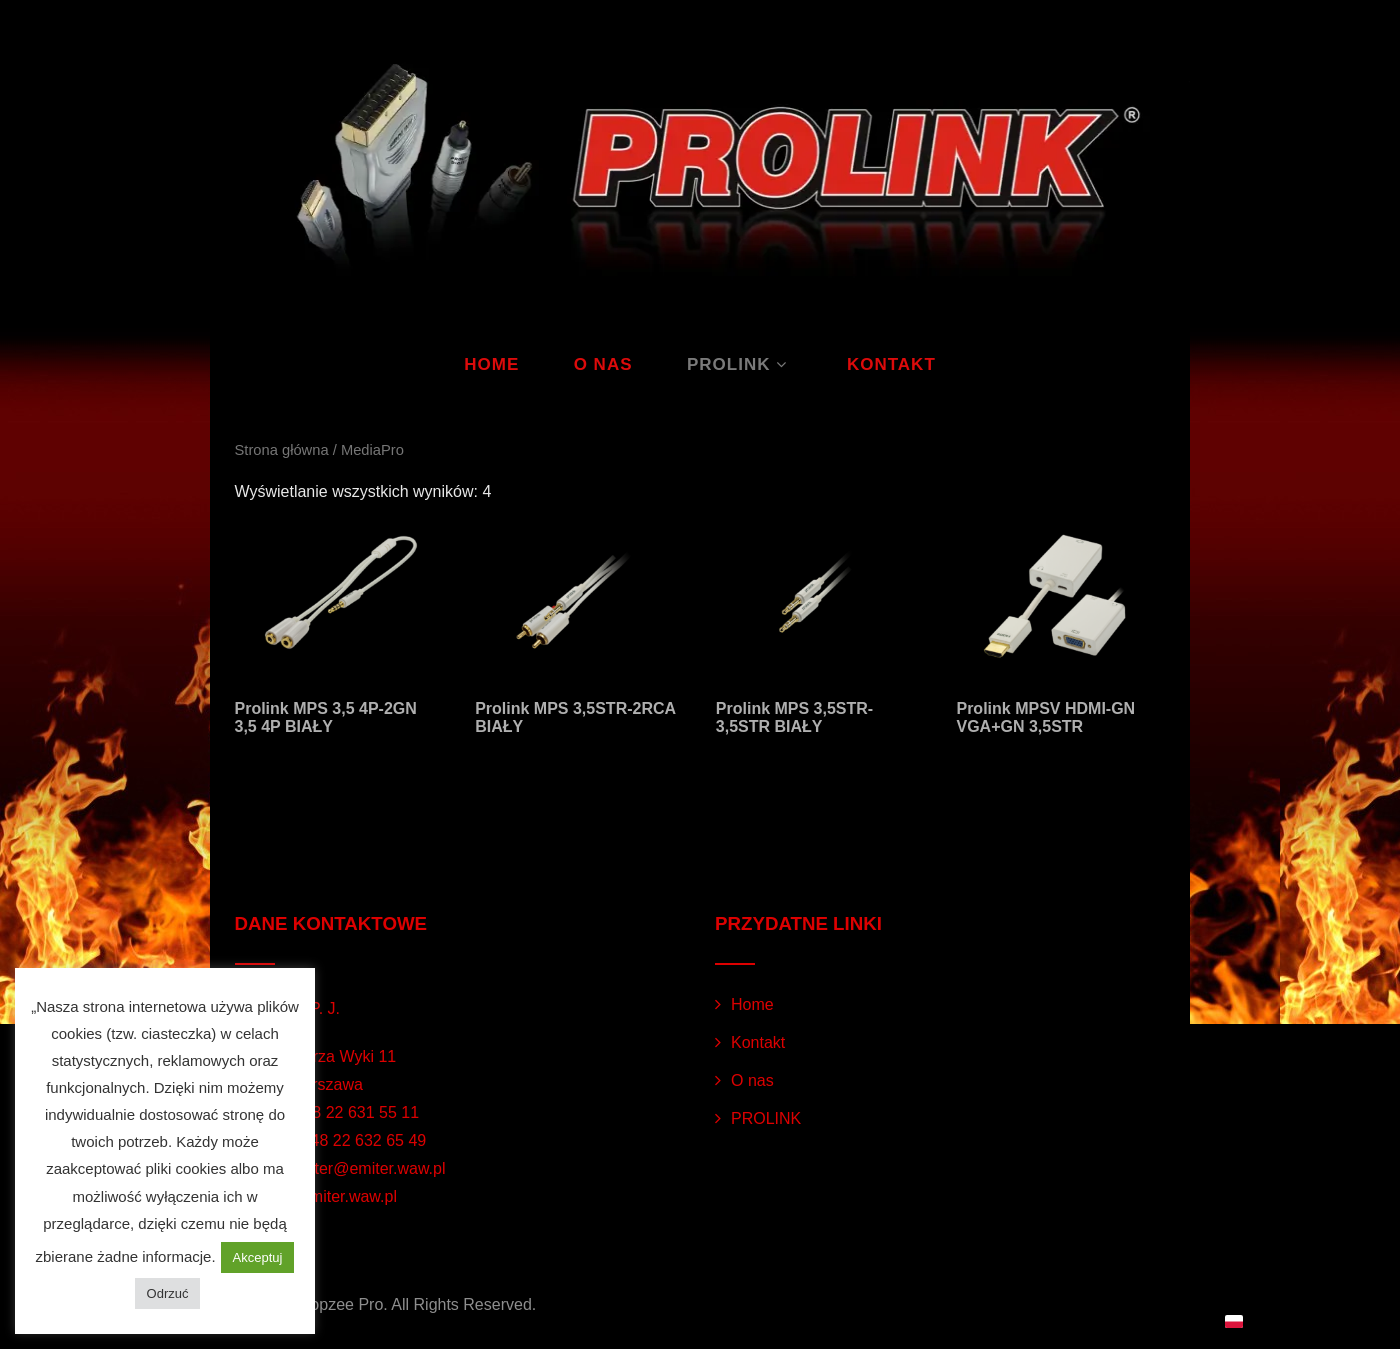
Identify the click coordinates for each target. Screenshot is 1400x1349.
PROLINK (740, 364)
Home (491, 364)
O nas (603, 364)
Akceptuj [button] (258, 1257)
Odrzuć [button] (168, 1293)
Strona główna (282, 450)
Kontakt (891, 364)
